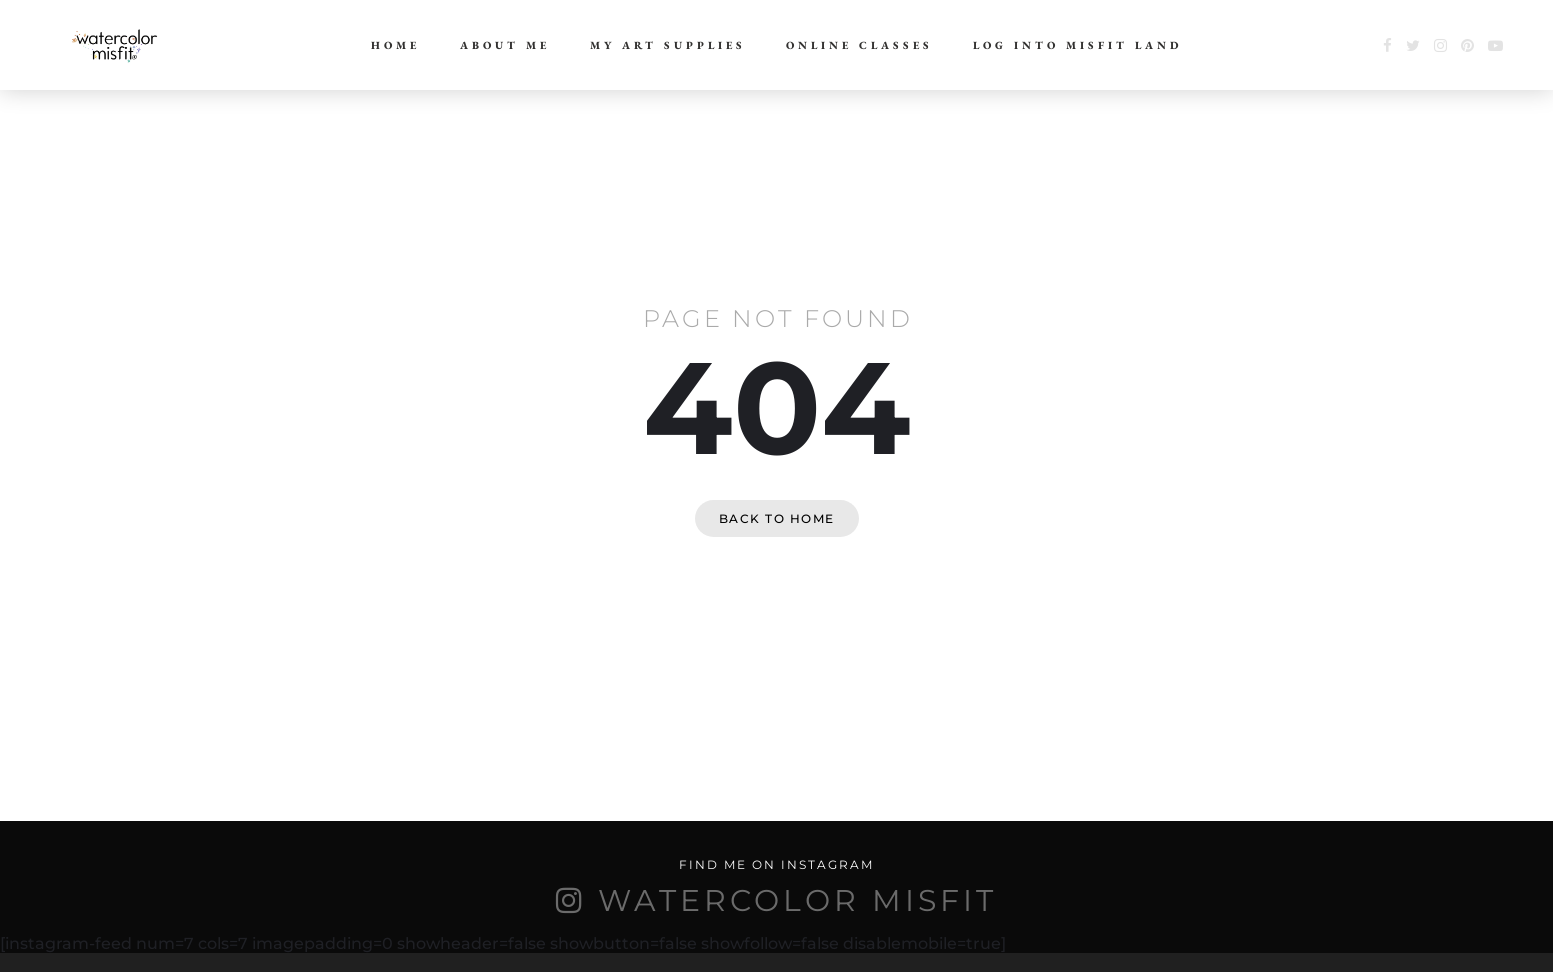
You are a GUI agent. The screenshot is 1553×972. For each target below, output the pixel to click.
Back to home (777, 518)
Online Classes (859, 45)
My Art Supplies (668, 45)
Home (395, 45)
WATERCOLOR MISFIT (797, 900)
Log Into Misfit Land (1077, 45)
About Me (505, 45)
